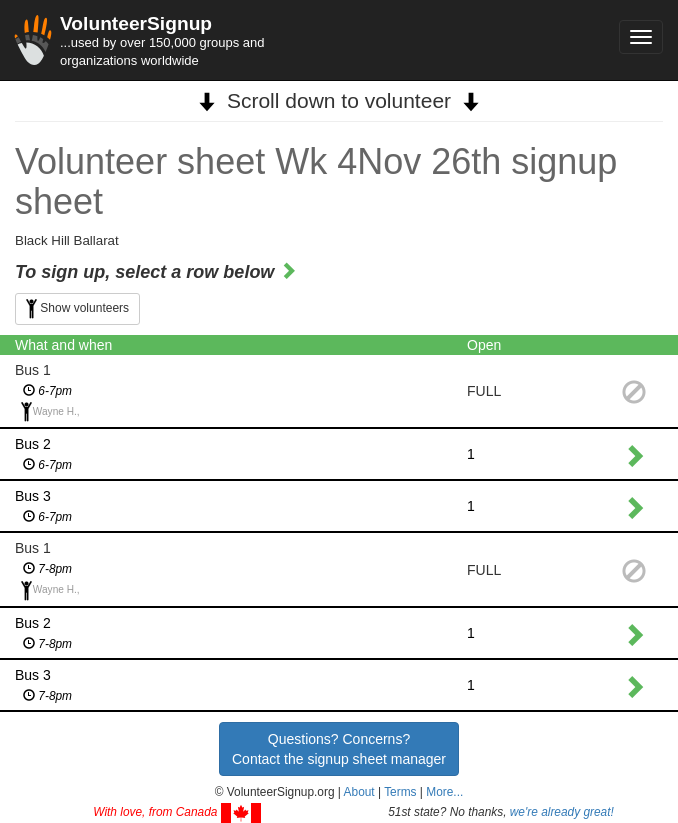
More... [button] (444, 792)
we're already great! (562, 812)
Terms (400, 792)
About (359, 792)
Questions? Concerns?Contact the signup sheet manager (339, 749)
